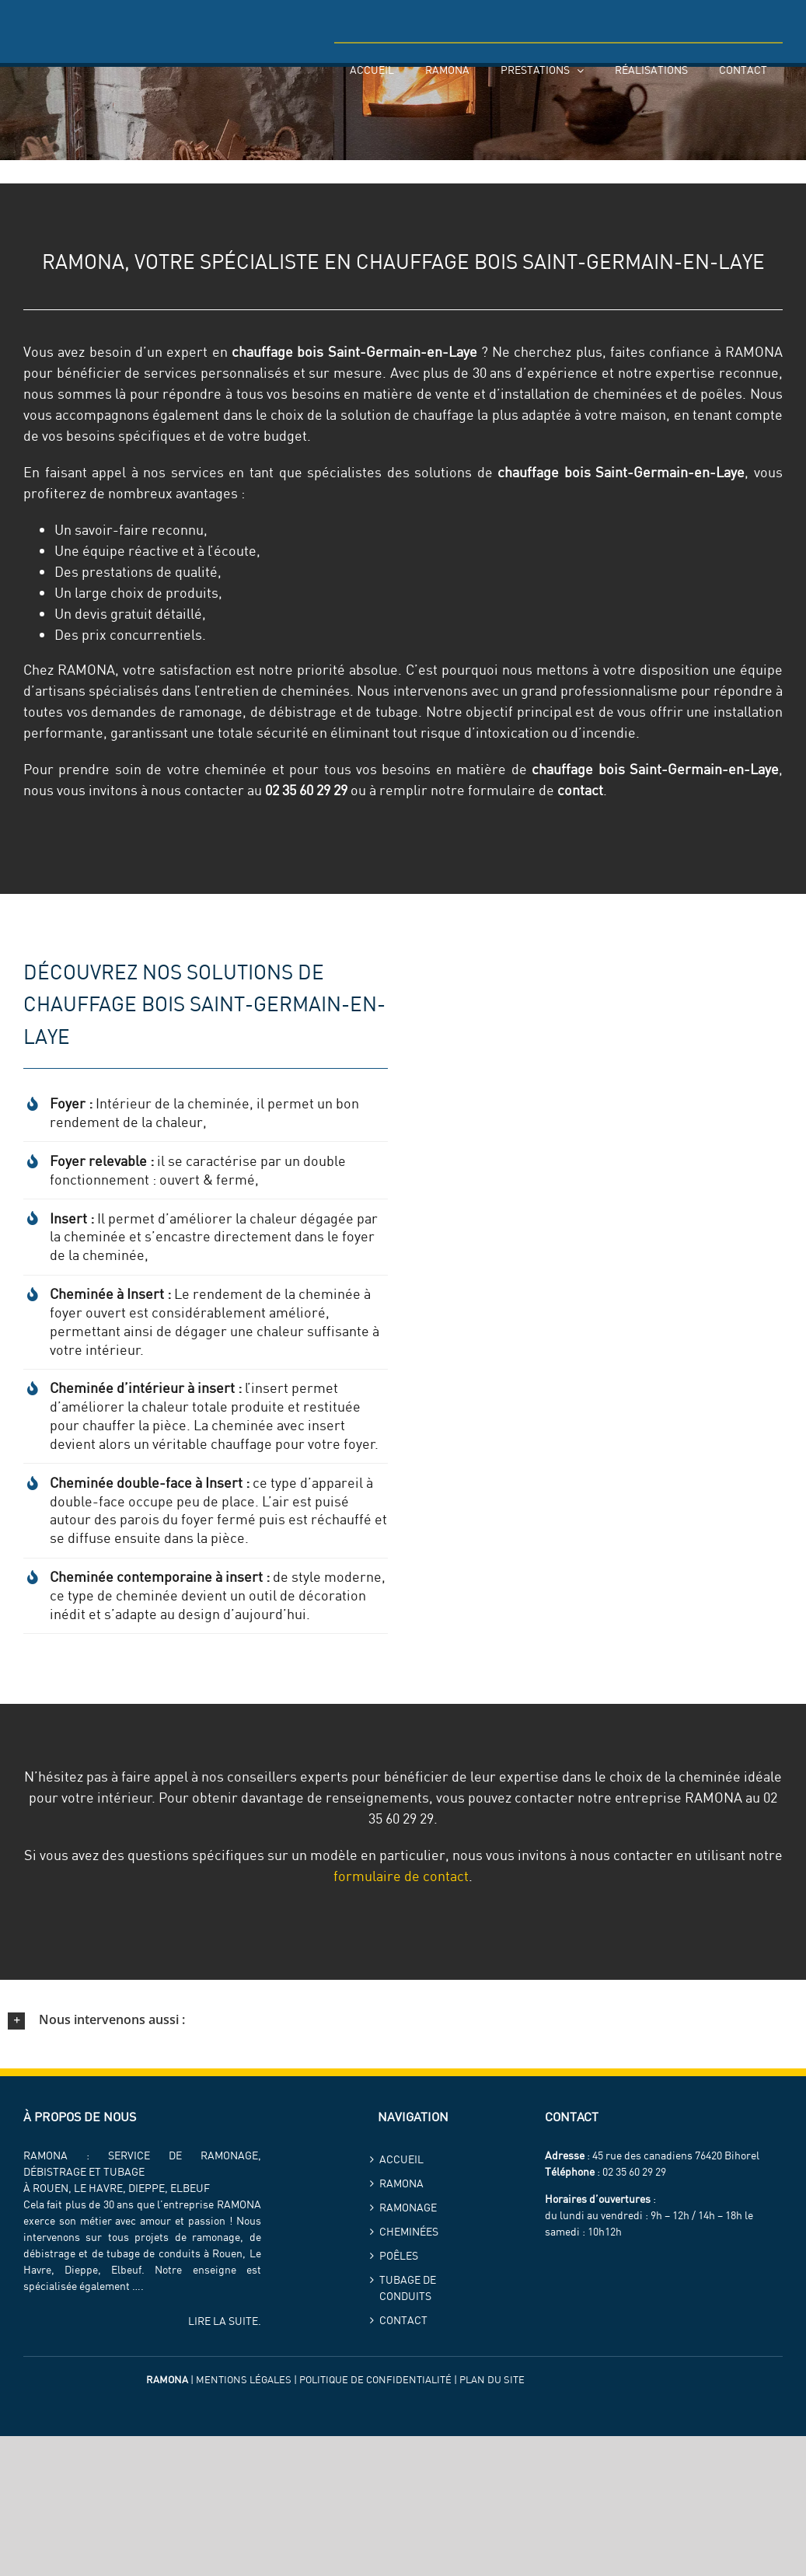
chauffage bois (277, 352)
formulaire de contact (401, 1876)
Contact (403, 2320)
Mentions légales (243, 2379)
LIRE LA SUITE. (224, 2321)
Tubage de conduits (407, 2288)
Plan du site (492, 2379)
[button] (402, 2020)
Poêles (398, 2256)
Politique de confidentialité (375, 2379)
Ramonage (408, 2208)
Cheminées (408, 2232)
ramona (401, 2183)
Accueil (401, 2159)
